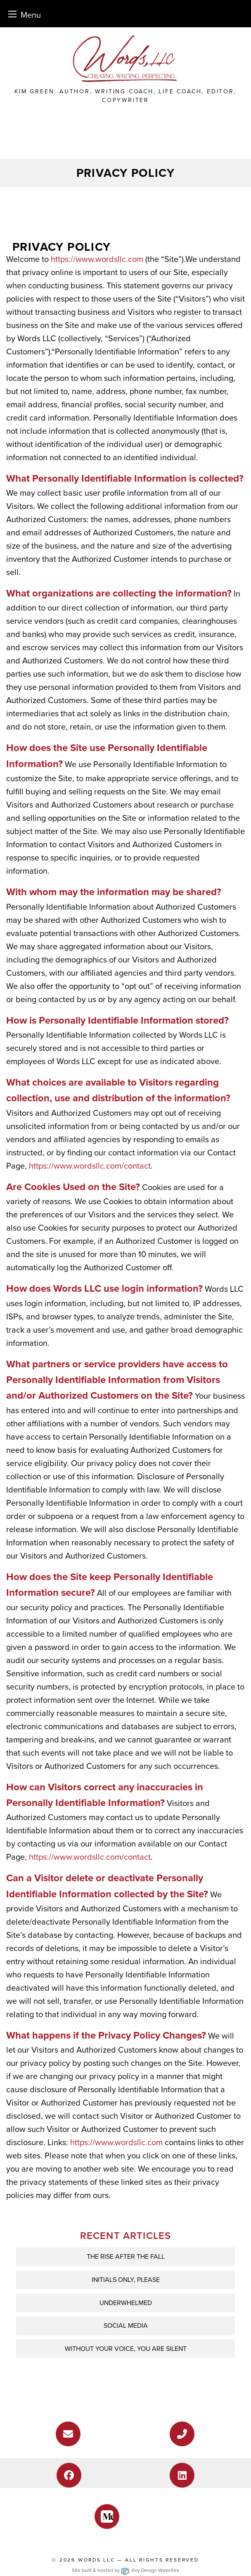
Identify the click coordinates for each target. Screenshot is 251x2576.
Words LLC (96, 2560)
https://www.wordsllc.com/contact (90, 1166)
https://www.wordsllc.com (97, 259)
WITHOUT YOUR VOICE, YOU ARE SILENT (126, 2348)
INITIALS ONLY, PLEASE (126, 2279)
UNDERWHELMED (125, 2302)
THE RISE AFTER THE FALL (126, 2256)
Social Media (126, 2325)
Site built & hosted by (125, 2570)
